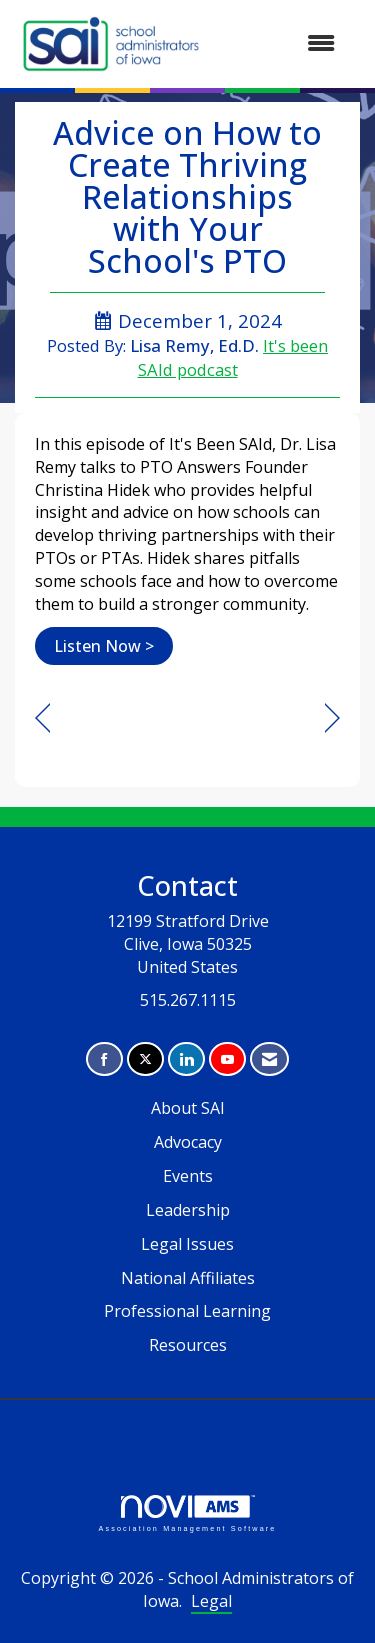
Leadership (188, 1210)
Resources (188, 1345)
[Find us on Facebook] (104, 1059)
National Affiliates (188, 1278)
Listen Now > (104, 646)
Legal (211, 1601)
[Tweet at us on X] (145, 1059)
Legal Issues (187, 1244)
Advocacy (188, 1142)
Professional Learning (187, 1311)
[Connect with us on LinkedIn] (186, 1059)
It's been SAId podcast (233, 357)
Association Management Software (187, 1513)
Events (188, 1176)
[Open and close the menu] (280, 43)
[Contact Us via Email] (269, 1059)
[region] (332, 718)
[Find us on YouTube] (227, 1059)
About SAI (188, 1108)
